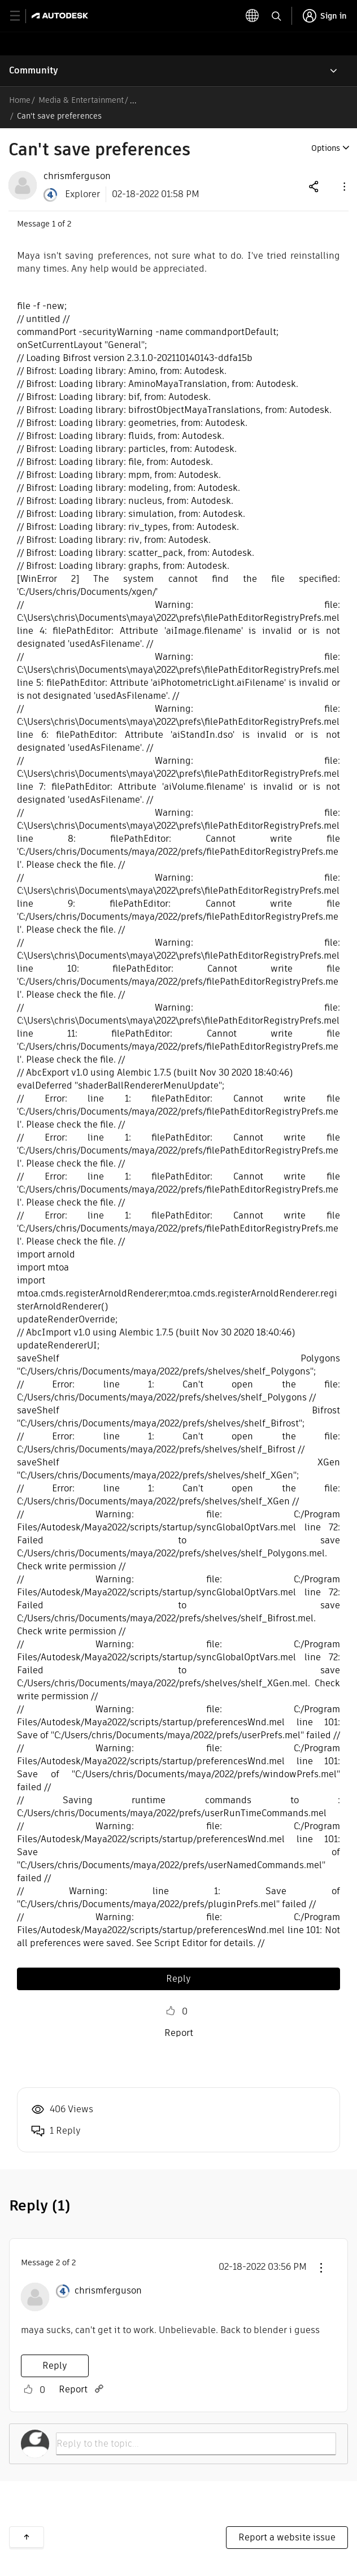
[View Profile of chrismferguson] (77, 176)
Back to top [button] (26, 2537)
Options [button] (325, 148)
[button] (343, 186)
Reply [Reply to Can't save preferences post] (178, 1978)
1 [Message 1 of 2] (53, 223)
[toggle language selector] (252, 16)
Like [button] (170, 2011)
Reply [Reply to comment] (54, 2365)
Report (178, 2032)
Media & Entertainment (81, 100)
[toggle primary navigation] (21, 16)
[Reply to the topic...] (196, 2444)
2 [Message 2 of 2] (58, 2262)
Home (20, 100)
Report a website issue (287, 2537)
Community (33, 70)
